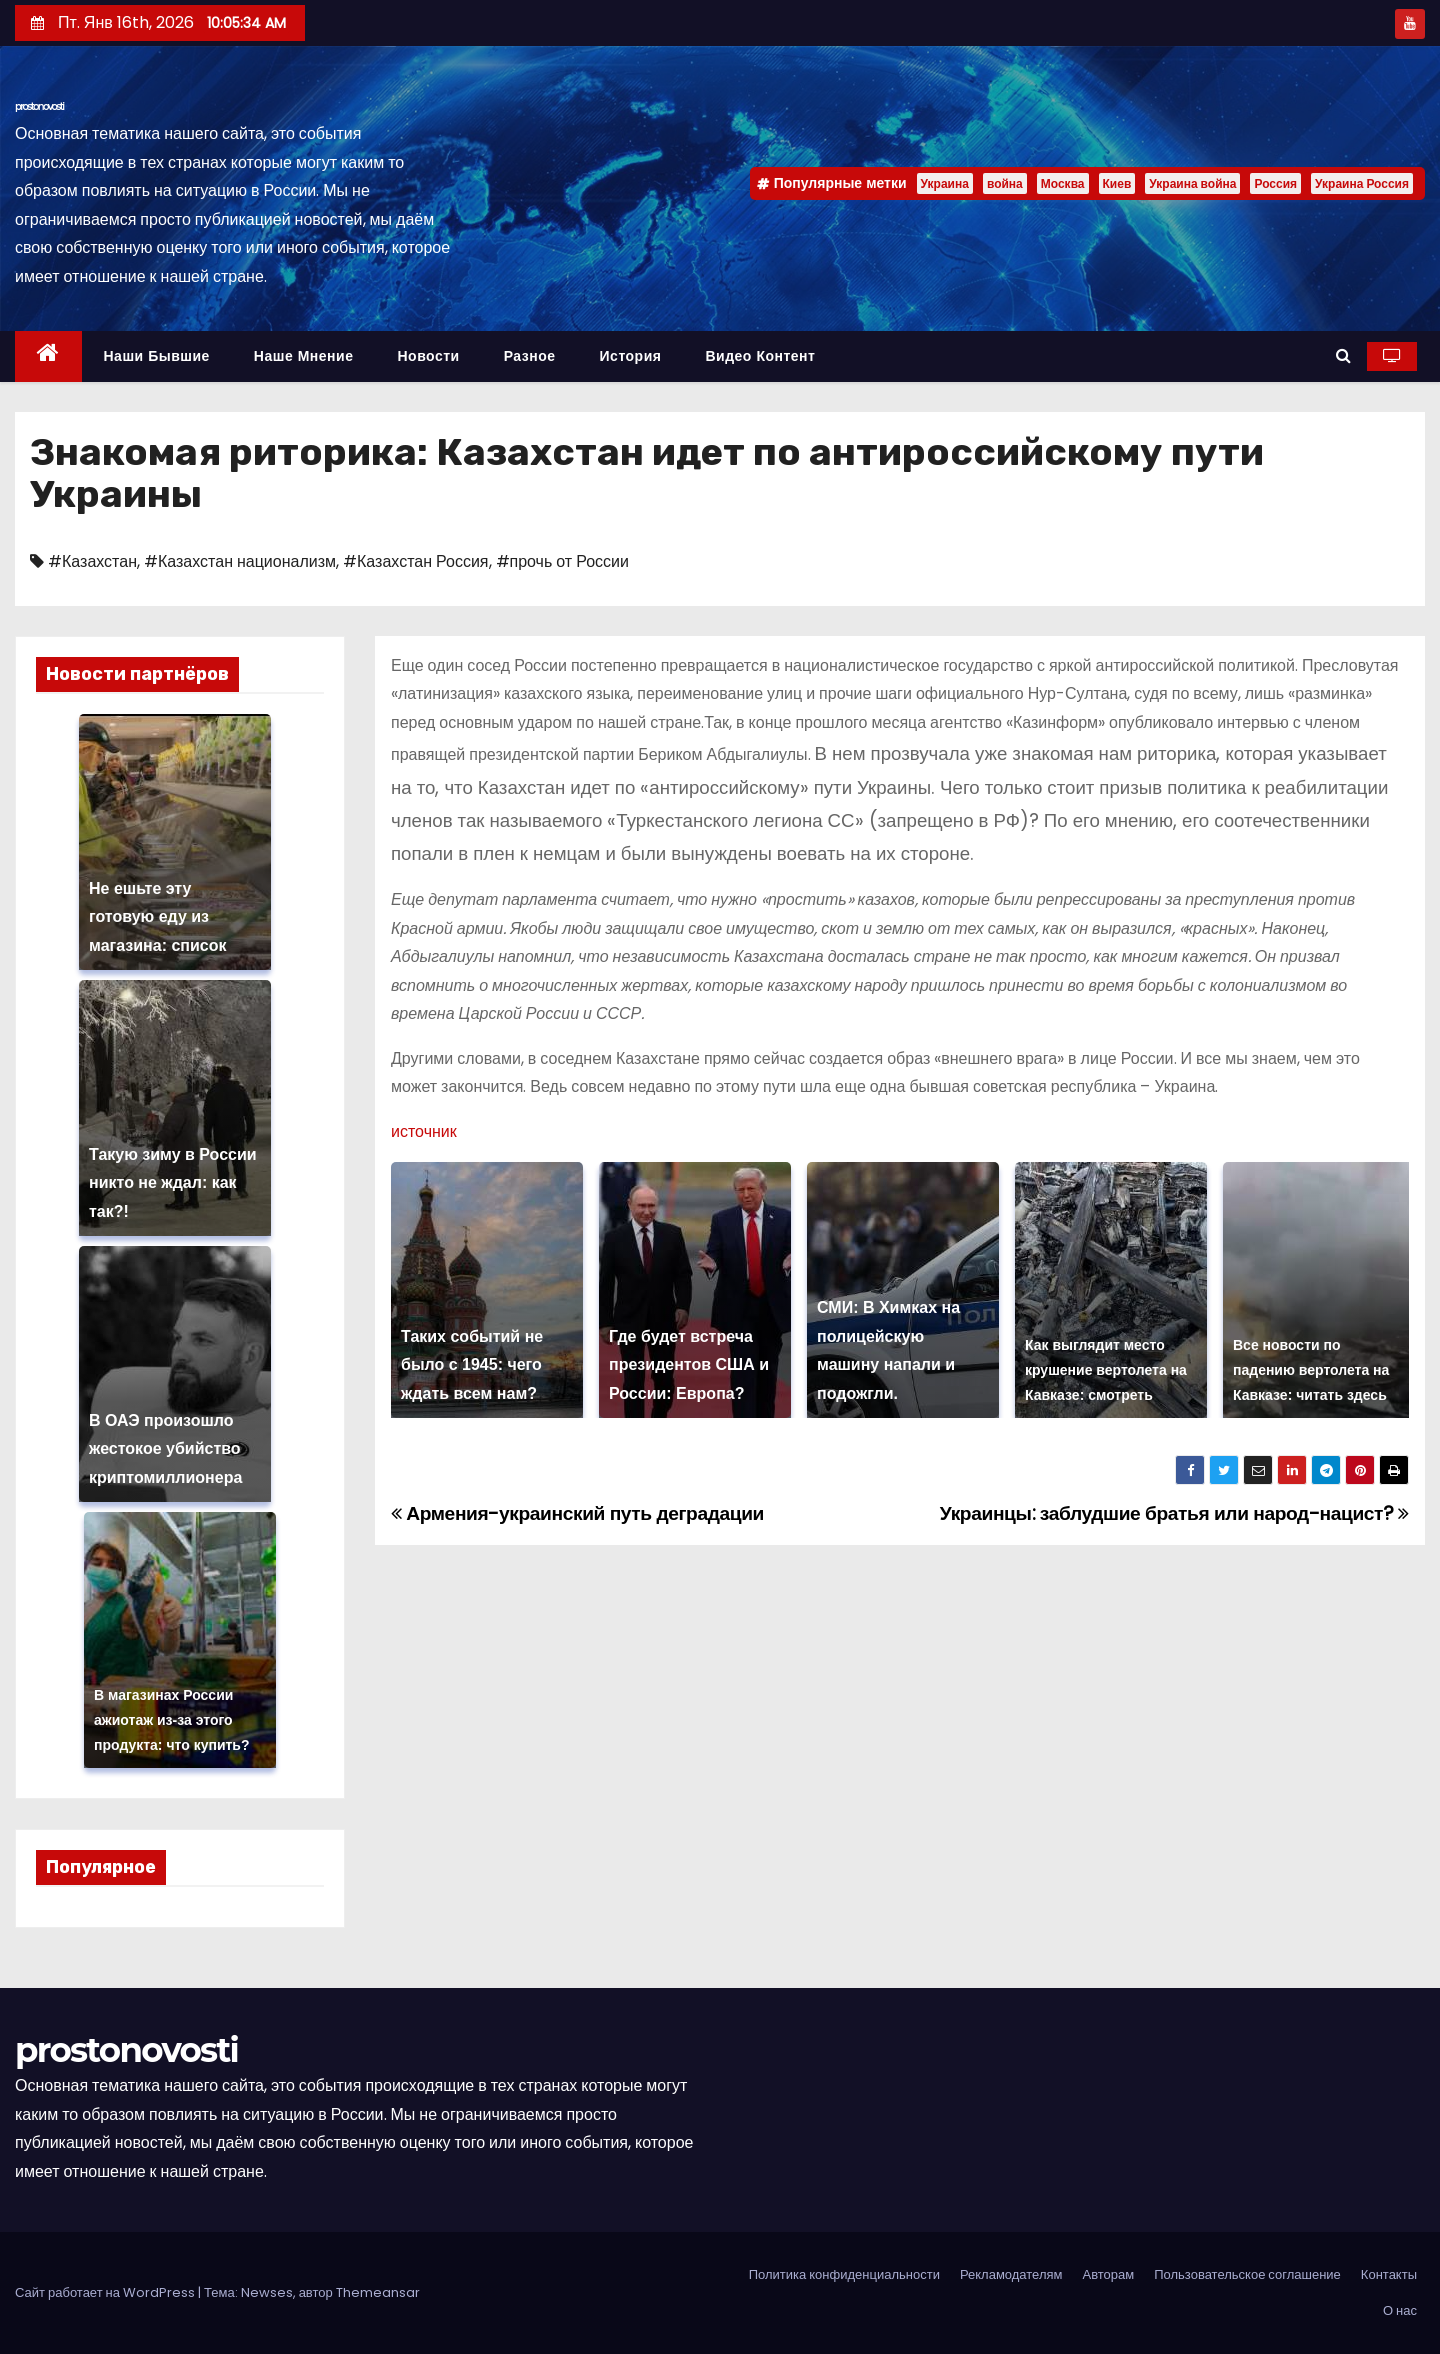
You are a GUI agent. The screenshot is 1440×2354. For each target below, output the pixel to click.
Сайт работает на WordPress (106, 2292)
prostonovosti (39, 106)
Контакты (1389, 2274)
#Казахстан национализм (240, 561)
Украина (945, 183)
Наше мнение (304, 356)
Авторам (1108, 2274)
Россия (1275, 183)
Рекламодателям (1011, 2274)
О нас (1400, 2310)
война (1005, 183)
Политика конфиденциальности (844, 2274)
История (631, 356)
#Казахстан (92, 561)
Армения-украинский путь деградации (577, 1513)
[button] (1343, 355)
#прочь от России (562, 561)
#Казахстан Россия (415, 561)
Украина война (1192, 183)
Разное (530, 356)
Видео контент (760, 356)
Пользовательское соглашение (1247, 2274)
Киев (1117, 183)
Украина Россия (1362, 183)
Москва (1063, 183)
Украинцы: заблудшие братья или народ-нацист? (1174, 1513)
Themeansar (378, 2292)
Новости (428, 356)
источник (424, 1131)
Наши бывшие (157, 356)
